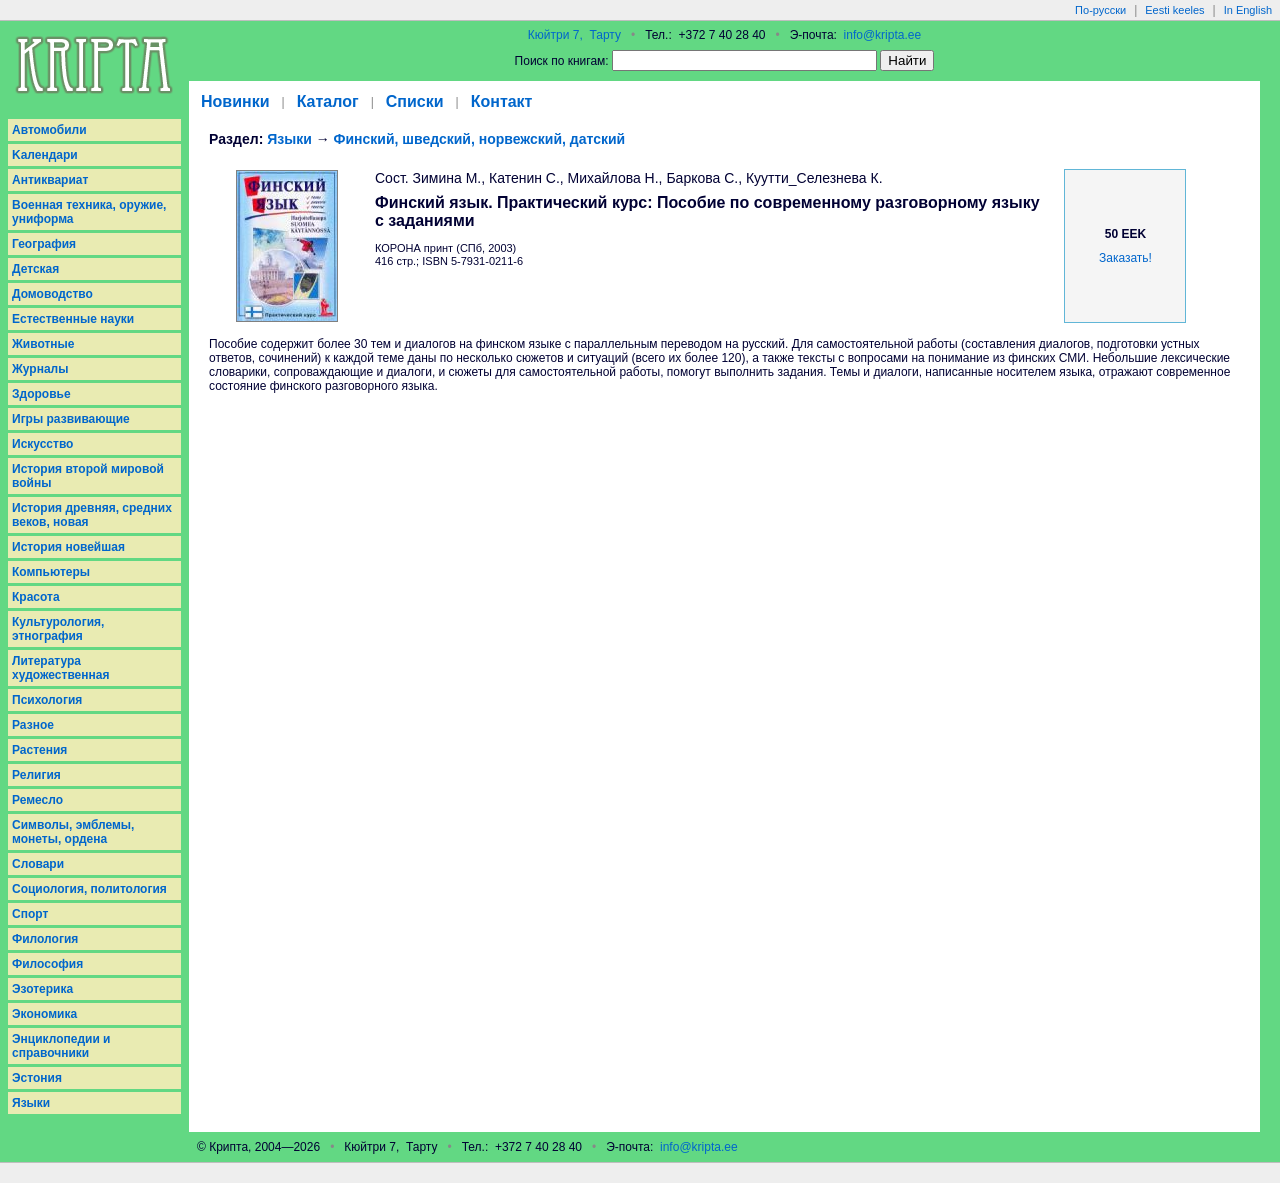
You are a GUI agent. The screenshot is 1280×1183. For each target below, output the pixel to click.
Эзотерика (42, 989)
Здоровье (41, 394)
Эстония (37, 1078)
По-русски (1100, 10)
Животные (43, 344)
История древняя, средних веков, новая (92, 515)
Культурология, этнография (58, 629)
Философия (47, 964)
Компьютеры (51, 572)
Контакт (502, 101)
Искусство (42, 444)
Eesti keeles (1174, 10)
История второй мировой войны (88, 476)
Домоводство (52, 294)
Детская (35, 269)
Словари (38, 864)
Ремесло (37, 800)
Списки (415, 101)
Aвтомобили (49, 130)
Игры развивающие (71, 419)
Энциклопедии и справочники (61, 1046)
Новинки (235, 101)
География (44, 244)
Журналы (40, 369)
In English (1248, 10)
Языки (31, 1103)
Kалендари (45, 155)
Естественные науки (73, 319)
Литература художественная (60, 668)
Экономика (44, 1014)
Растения (39, 750)
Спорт (30, 914)
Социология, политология (89, 889)
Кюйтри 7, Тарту (574, 35)
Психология (47, 700)
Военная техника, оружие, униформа (89, 212)
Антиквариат (50, 180)
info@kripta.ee (883, 35)
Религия (36, 775)
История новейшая (68, 547)
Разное (33, 725)
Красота (36, 597)
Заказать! (1125, 258)
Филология (45, 939)
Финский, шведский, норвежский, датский (480, 139)
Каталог (328, 101)
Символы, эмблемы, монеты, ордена (73, 832)
